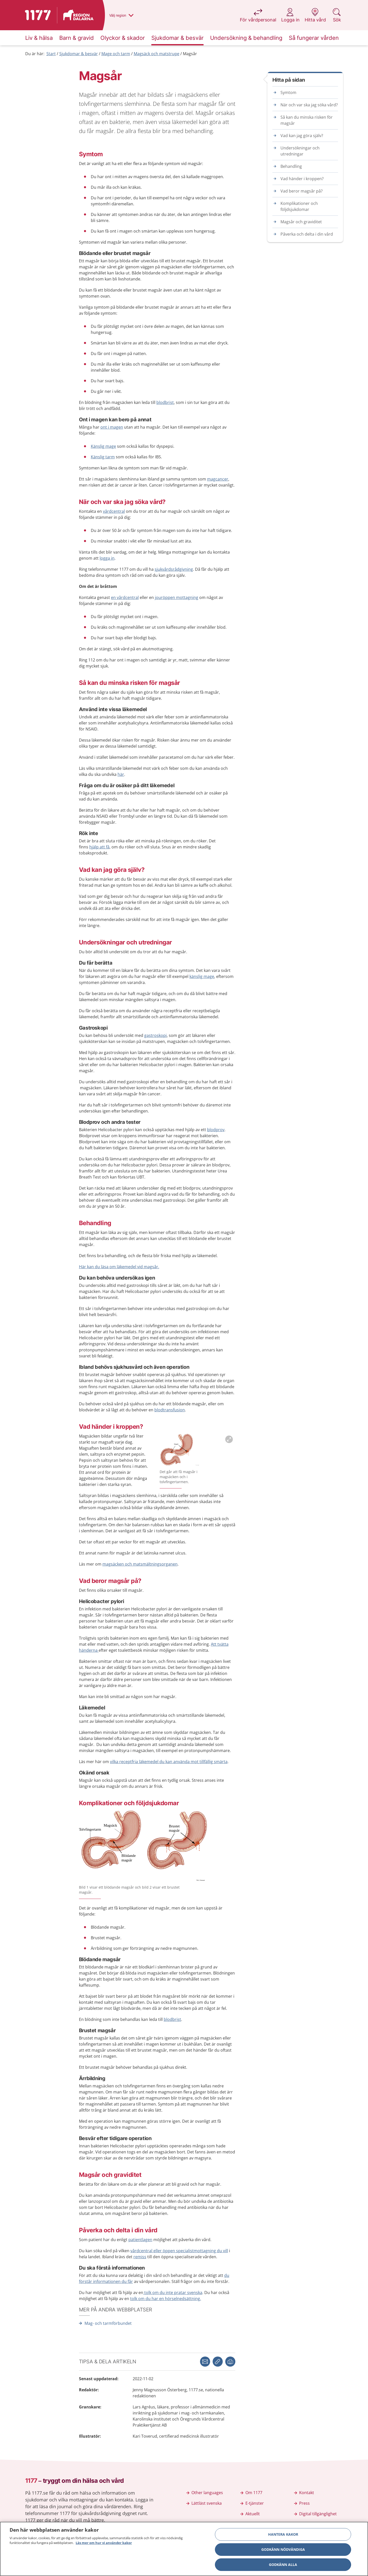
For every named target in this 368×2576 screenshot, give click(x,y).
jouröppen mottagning (176, 597)
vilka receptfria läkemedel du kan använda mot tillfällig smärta (169, 1761)
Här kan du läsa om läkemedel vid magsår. (119, 1266)
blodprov (215, 1129)
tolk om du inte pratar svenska (172, 2292)
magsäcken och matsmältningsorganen (140, 1564)
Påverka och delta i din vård (306, 234)
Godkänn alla (283, 2564)
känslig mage (201, 976)
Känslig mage (103, 446)
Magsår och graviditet (301, 222)
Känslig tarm (103, 457)
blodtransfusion (169, 1410)
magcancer (217, 479)
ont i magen (111, 427)
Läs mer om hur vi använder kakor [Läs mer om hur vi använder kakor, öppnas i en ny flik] (104, 2542)
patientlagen (140, 2239)
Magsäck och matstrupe (156, 53)
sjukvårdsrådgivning (174, 569)
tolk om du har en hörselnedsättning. (165, 2298)
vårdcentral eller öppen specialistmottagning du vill (179, 2250)
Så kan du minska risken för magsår (306, 120)
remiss (139, 2257)
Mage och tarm (115, 53)
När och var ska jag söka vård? (309, 105)
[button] (230, 2362)
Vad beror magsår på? (301, 191)
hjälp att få (99, 847)
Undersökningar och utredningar (300, 151)
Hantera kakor (283, 2534)
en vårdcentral (125, 597)
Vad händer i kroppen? (302, 178)
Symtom (288, 92)
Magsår (190, 53)
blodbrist (165, 402)
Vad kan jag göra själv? (301, 135)
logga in (107, 558)
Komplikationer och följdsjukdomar (299, 206)
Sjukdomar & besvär (78, 53)
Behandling (291, 166)
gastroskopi (155, 1035)
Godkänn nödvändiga (283, 2549)
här (121, 774)
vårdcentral (114, 511)
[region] (184, 2549)
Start (51, 53)
